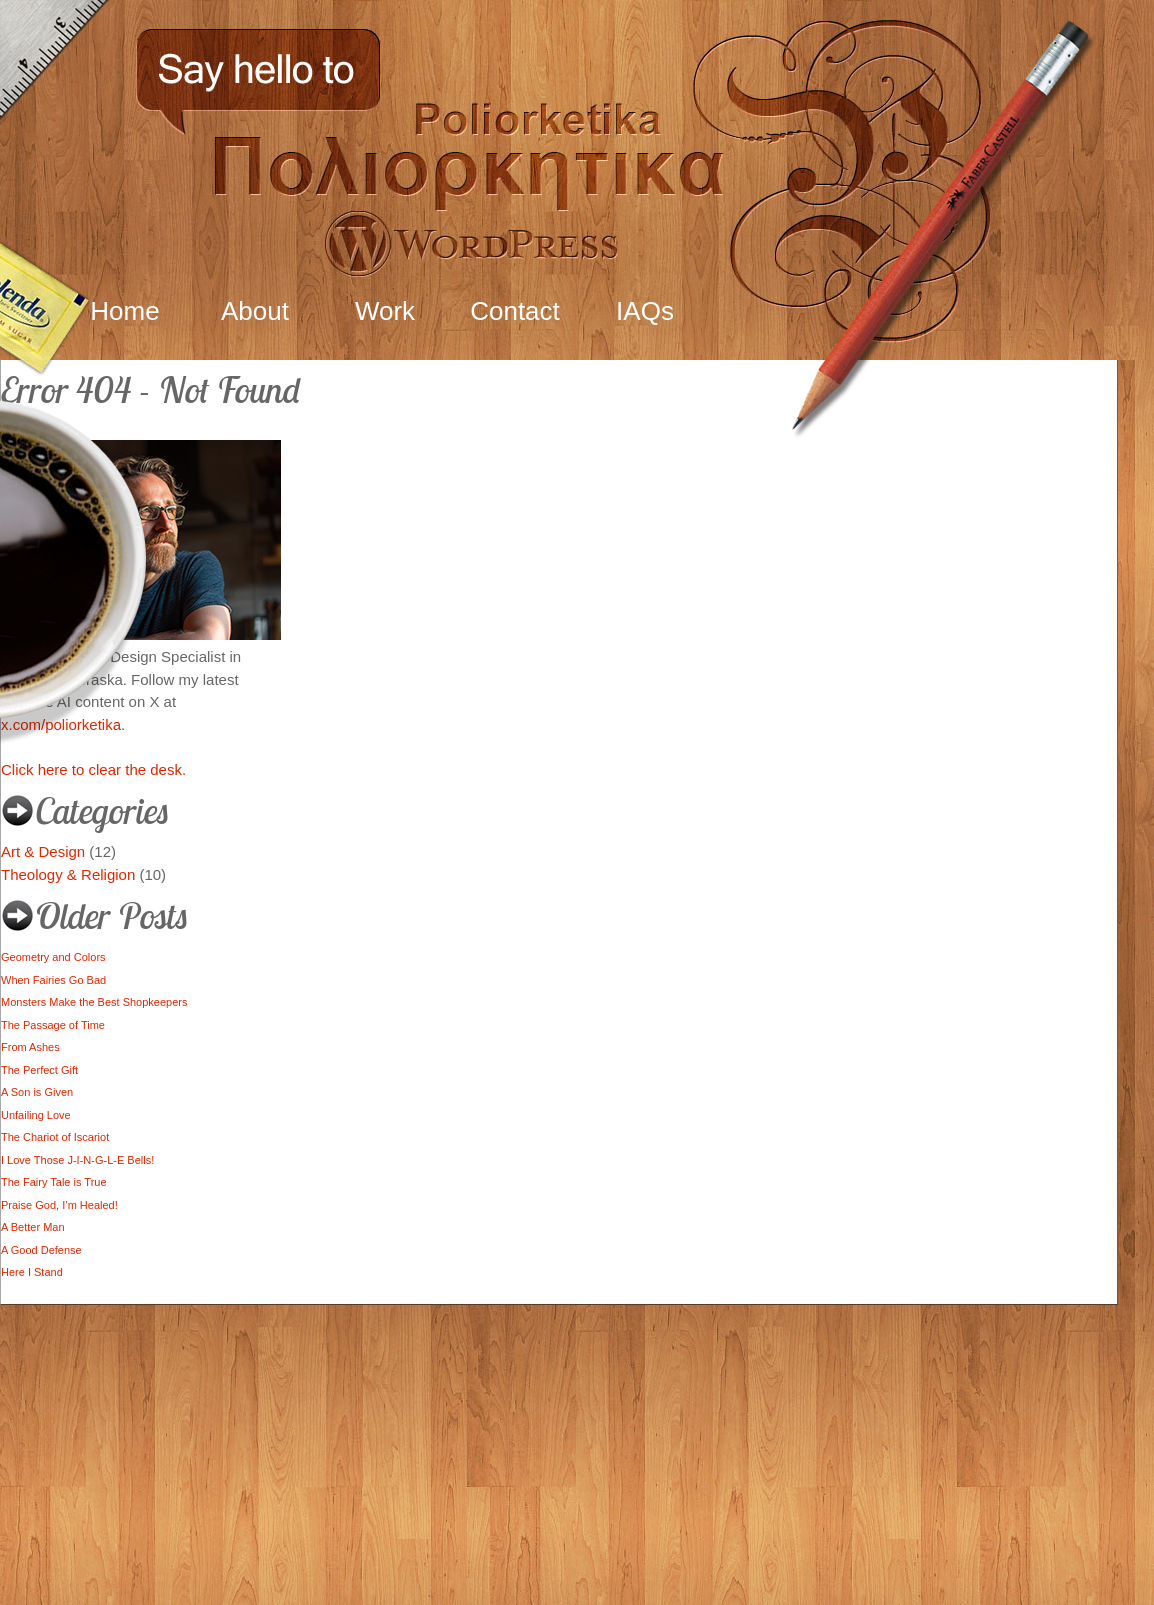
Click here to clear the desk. (93, 769)
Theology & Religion (68, 874)
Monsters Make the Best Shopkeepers (94, 1002)
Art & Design (43, 851)
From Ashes (30, 1047)
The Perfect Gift (39, 1070)
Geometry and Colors (53, 957)
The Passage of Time (53, 1025)
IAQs (645, 311)
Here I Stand (32, 1272)
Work (385, 311)
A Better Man (33, 1227)
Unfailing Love (36, 1115)
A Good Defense (41, 1250)
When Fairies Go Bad (53, 980)
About (255, 311)
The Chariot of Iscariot (55, 1137)
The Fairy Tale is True (54, 1182)
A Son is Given (37, 1092)
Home (124, 311)
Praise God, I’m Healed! (59, 1205)
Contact (515, 311)
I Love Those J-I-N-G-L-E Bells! (77, 1160)
